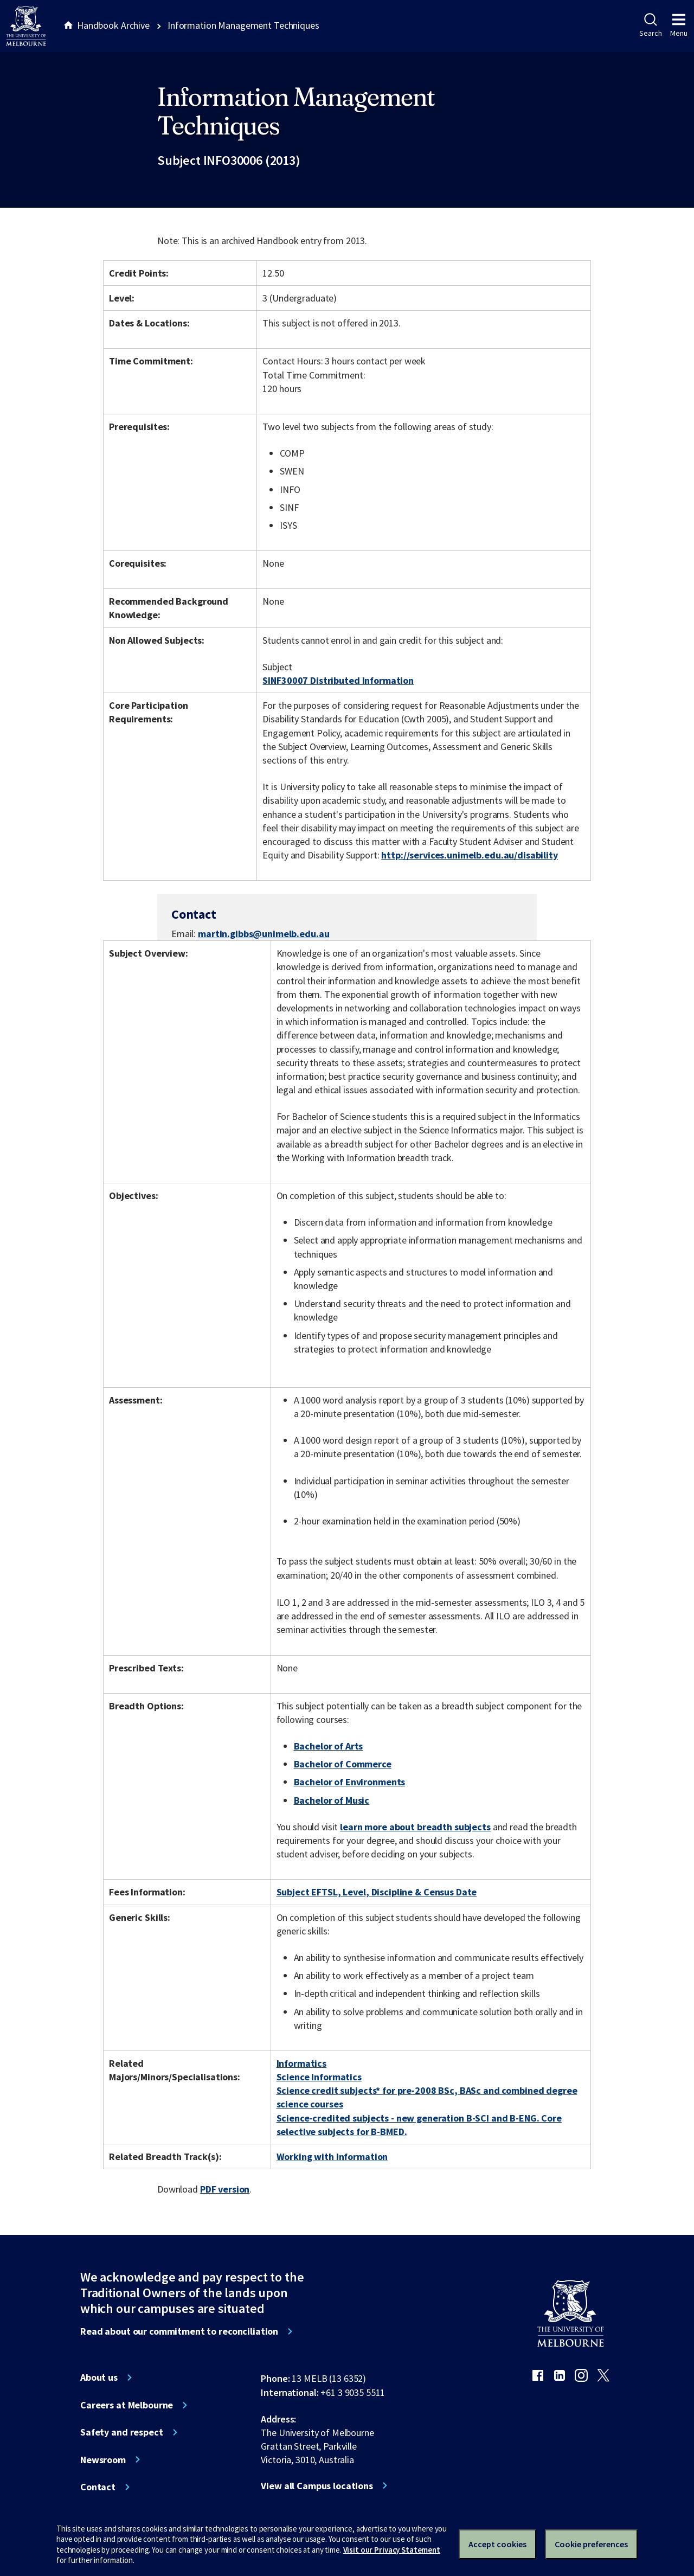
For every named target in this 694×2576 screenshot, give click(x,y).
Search (650, 25)
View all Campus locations (317, 2486)
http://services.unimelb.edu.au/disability (469, 855)
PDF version (225, 2189)
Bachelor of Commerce (342, 1764)
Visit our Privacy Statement (391, 2550)
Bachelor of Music (332, 1800)
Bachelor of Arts (328, 1746)
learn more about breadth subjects (415, 1827)
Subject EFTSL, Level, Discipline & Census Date (377, 1892)
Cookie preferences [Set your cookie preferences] (591, 2544)
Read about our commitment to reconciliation (179, 2331)
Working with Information (332, 2156)
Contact (97, 2487)
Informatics (302, 2063)
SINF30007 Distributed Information (338, 680)
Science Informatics (319, 2077)
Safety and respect (121, 2432)
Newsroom (103, 2460)
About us (99, 2377)
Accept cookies (497, 2544)
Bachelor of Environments (350, 1782)
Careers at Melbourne (126, 2405)
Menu (678, 25)
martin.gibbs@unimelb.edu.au (263, 934)
